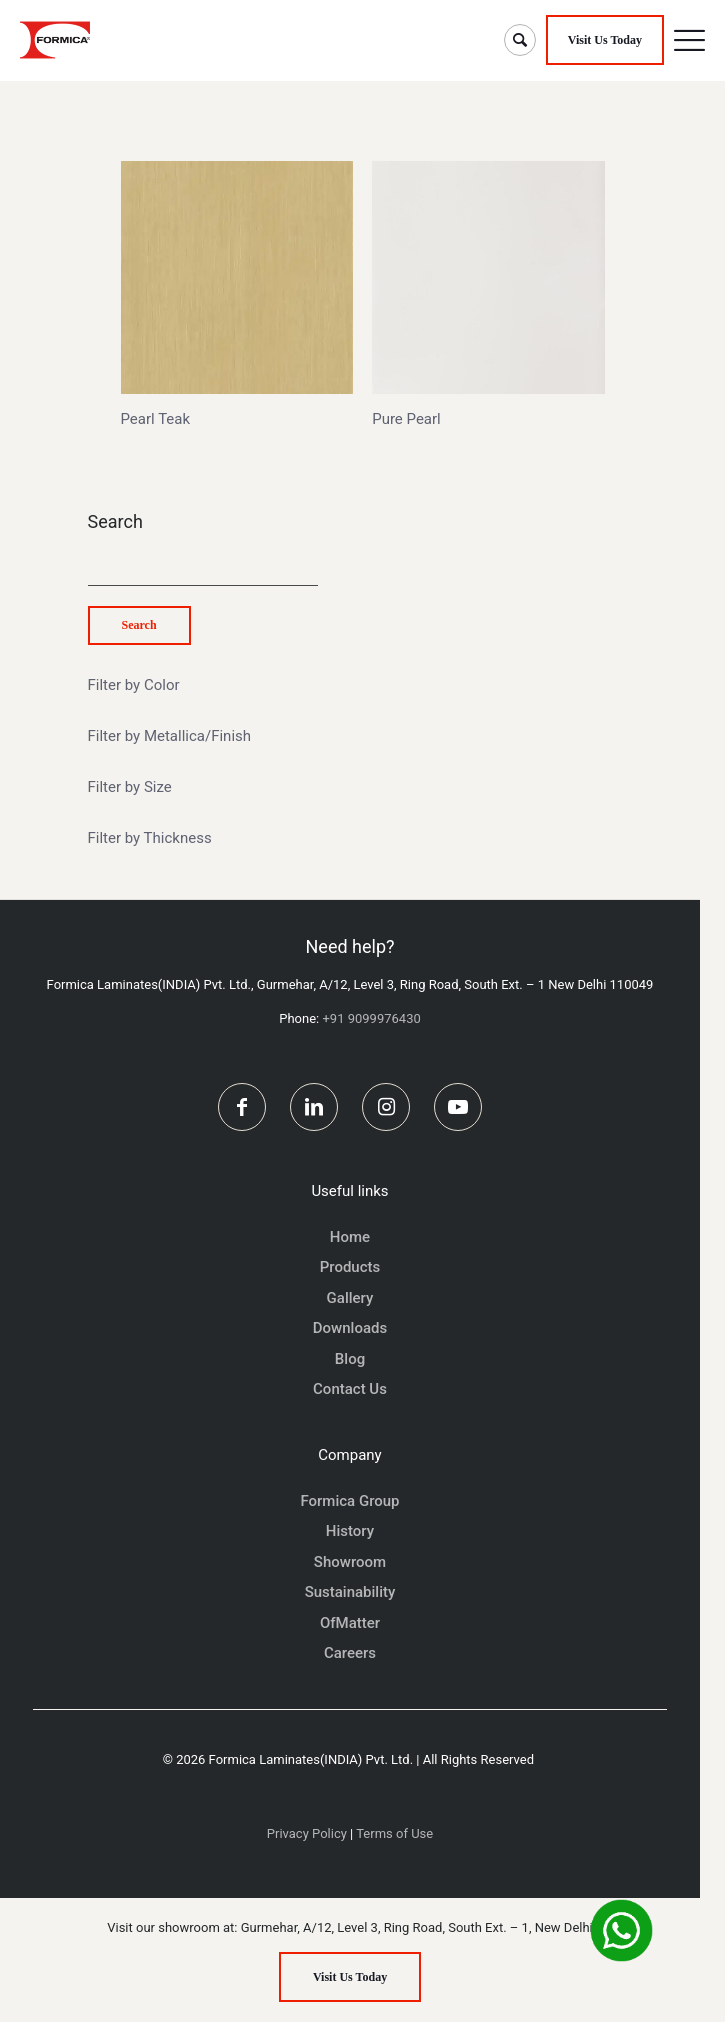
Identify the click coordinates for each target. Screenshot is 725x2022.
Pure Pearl (406, 419)
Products (350, 1267)
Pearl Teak (156, 419)
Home (350, 1237)
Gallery (350, 1298)
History (350, 1531)
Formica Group (349, 1501)
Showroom (350, 1562)
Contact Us (350, 1389)
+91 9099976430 (371, 1018)
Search (115, 521)
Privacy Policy (307, 1833)
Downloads (350, 1328)
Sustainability (350, 1592)
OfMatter (350, 1623)
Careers (350, 1653)
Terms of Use (394, 1833)
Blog (350, 1359)
